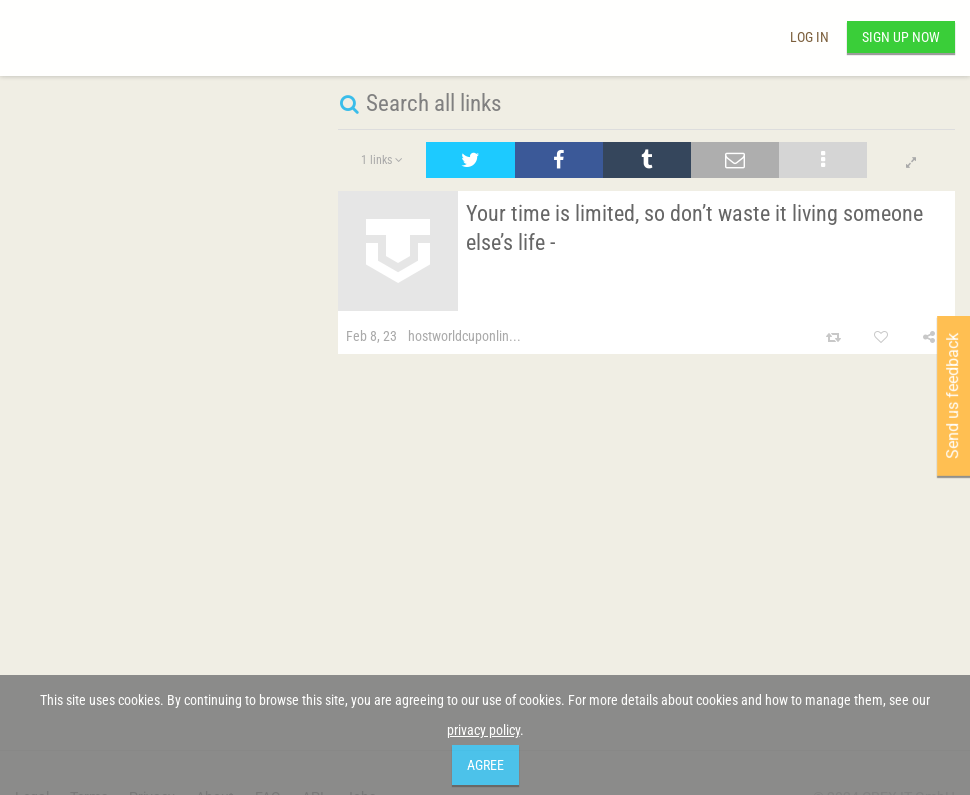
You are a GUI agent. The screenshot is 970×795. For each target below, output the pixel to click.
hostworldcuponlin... (464, 336)
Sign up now (901, 37)
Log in (809, 37)
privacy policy (483, 730)
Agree (485, 765)
